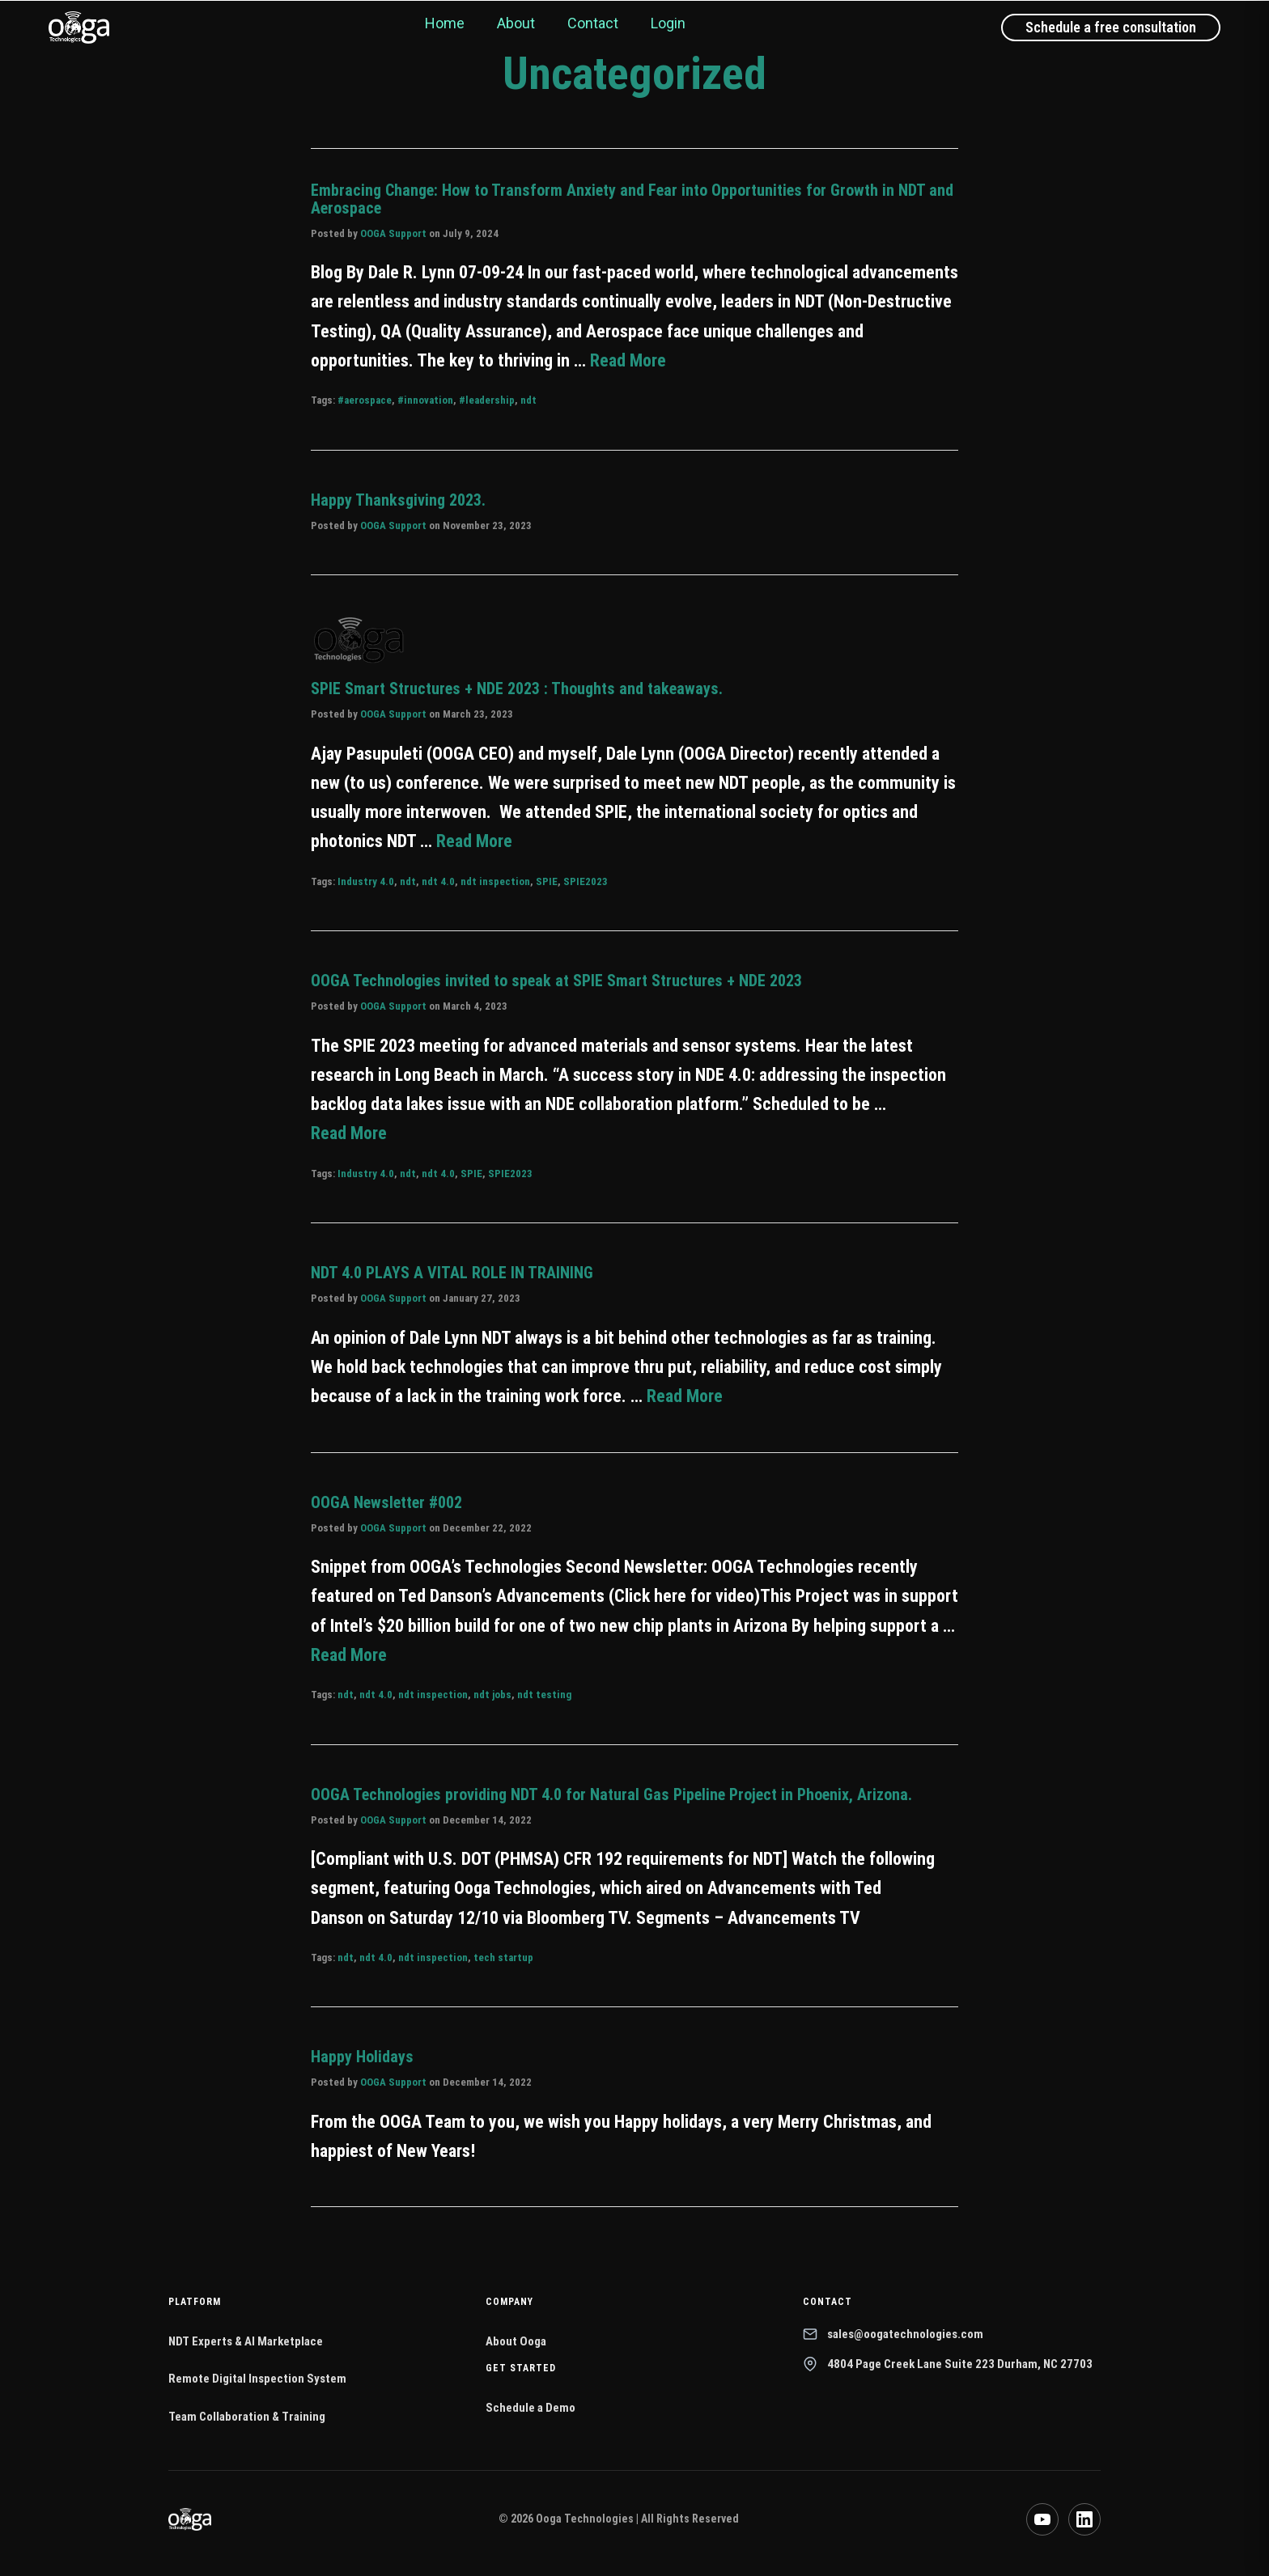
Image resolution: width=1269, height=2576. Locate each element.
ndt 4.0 (438, 881)
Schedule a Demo (530, 2407)
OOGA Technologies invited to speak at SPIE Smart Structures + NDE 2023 (556, 980)
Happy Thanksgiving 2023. (398, 500)
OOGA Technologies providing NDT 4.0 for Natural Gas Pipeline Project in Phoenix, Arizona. (611, 1794)
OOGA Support (393, 233)
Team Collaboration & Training (246, 2416)
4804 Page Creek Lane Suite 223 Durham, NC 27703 (948, 2364)
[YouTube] (1042, 2519)
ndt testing (544, 1694)
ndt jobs (492, 1694)
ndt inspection (495, 881)
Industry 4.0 (365, 881)
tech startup (503, 1957)
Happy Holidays (362, 2056)
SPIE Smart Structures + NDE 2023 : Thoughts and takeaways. (517, 688)
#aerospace (364, 400)
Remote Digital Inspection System (257, 2378)
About (516, 23)
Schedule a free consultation (1110, 27)
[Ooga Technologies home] (79, 27)
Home (445, 23)
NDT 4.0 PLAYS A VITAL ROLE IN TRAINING (452, 1272)
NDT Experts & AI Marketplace (245, 2341)
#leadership (487, 400)
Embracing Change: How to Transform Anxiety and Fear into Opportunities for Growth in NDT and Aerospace (632, 199)
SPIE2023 (585, 881)
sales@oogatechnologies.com (893, 2334)
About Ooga (516, 2341)
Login (668, 23)
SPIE (547, 881)
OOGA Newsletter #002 (386, 1502)
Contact (592, 23)
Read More (628, 360)
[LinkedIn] (1084, 2519)
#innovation (425, 400)
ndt (528, 400)
